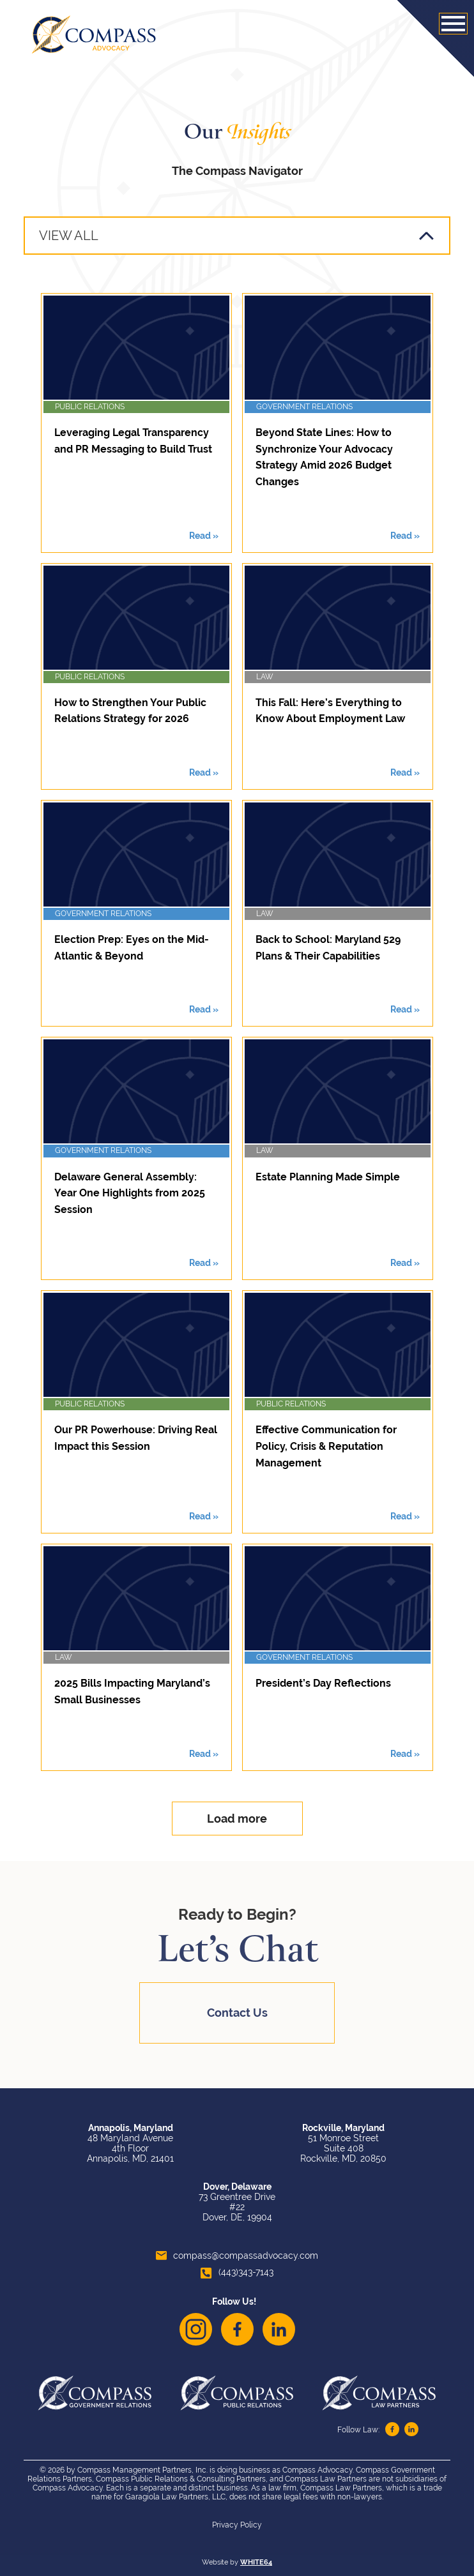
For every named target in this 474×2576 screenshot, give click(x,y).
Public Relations (90, 406)
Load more (237, 1818)
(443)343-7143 (237, 2272)
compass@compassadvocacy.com (237, 2255)
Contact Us (237, 2012)
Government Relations (304, 406)
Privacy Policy (237, 2524)
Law (264, 676)
